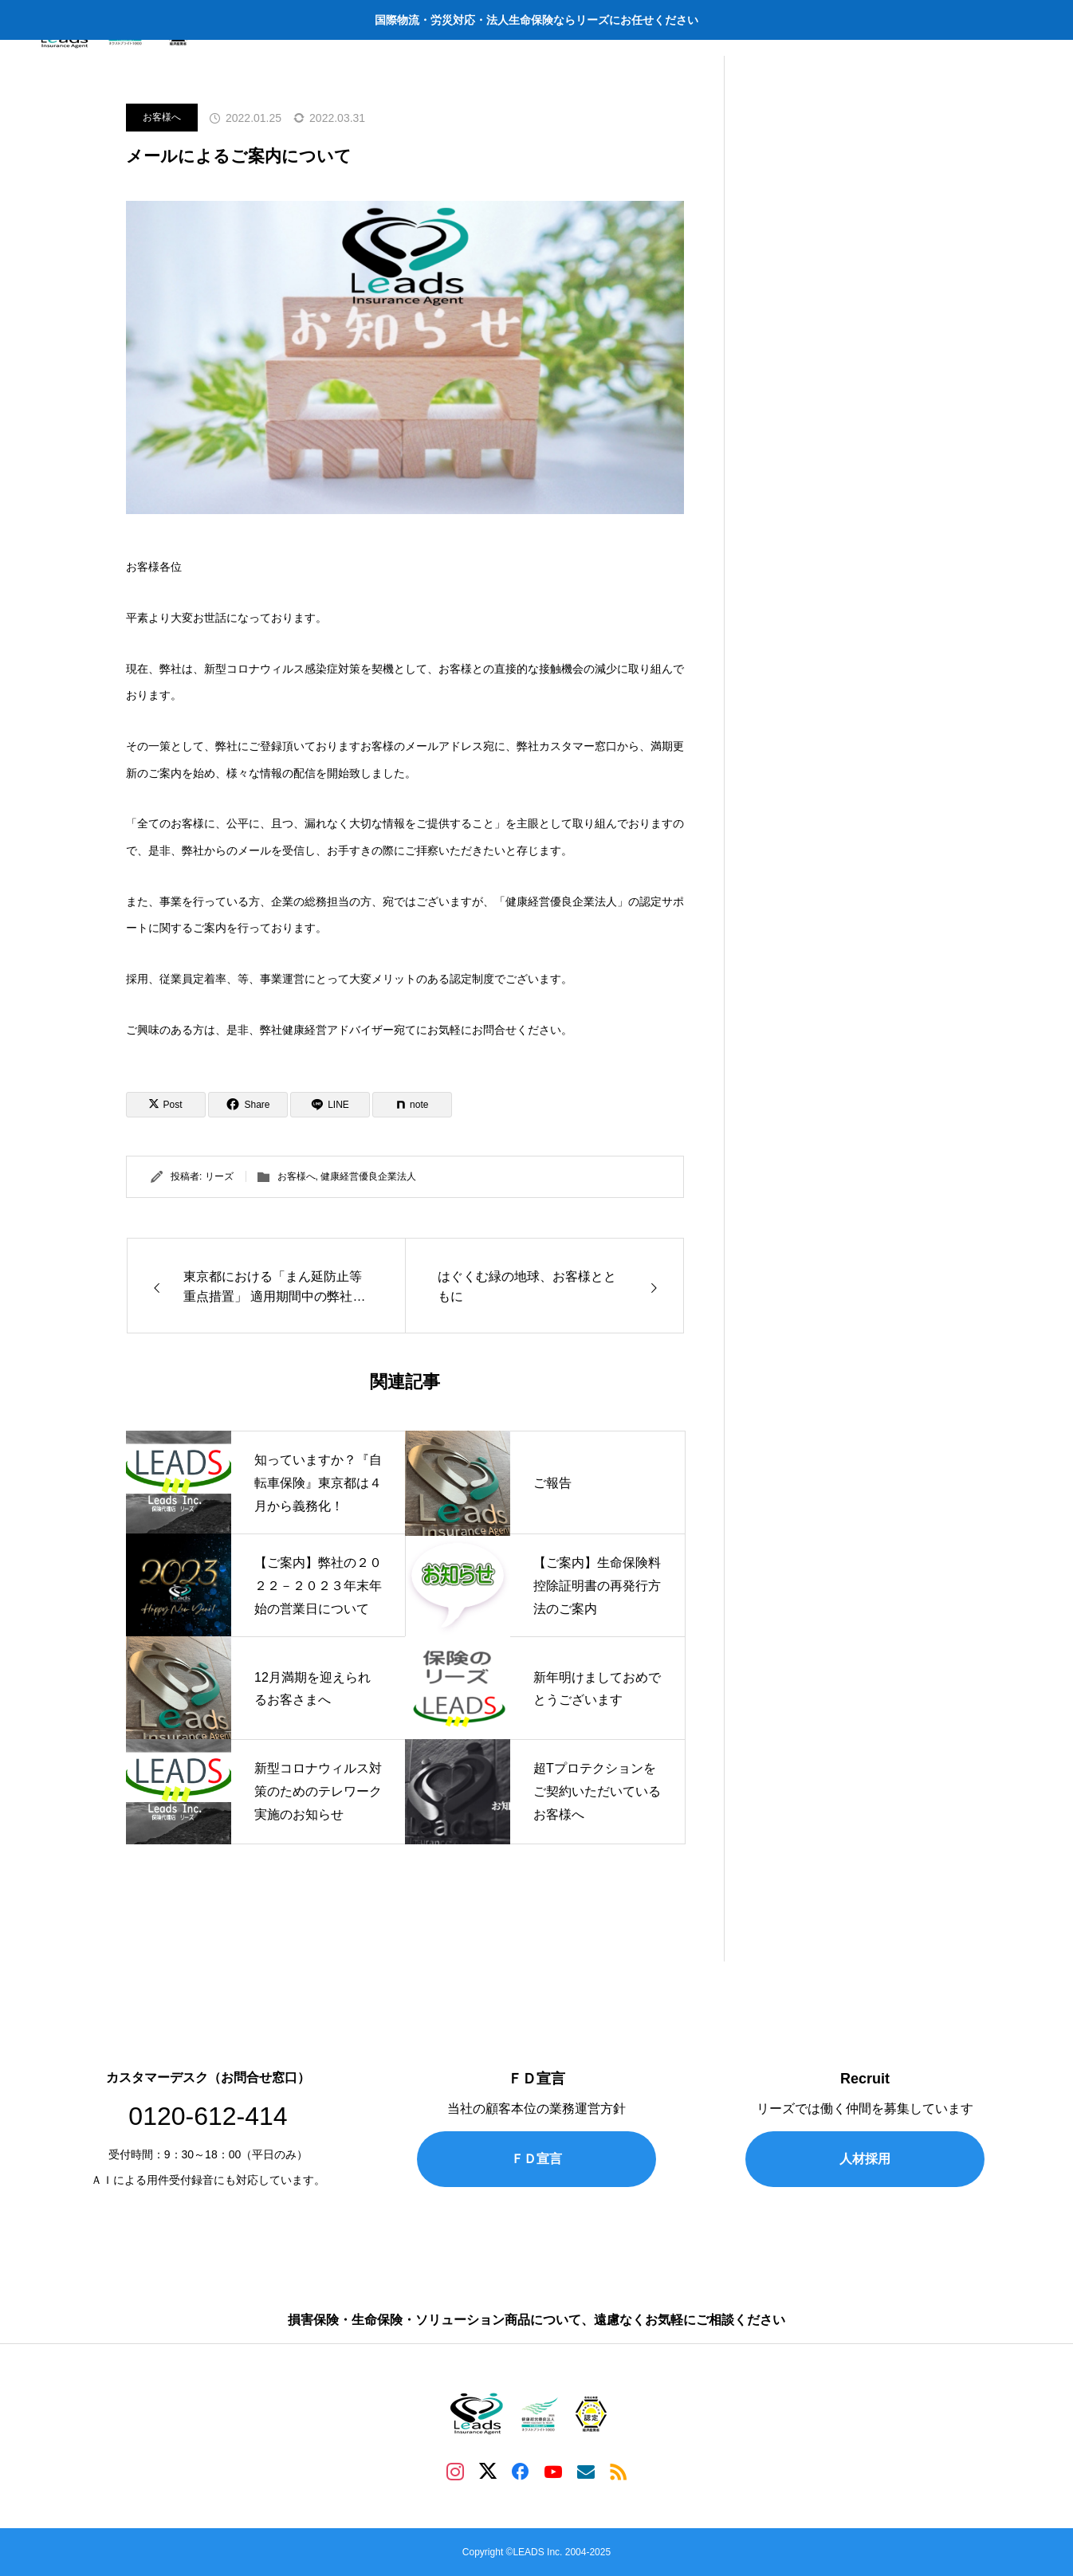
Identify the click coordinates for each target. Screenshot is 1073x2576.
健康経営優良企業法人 (368, 1176)
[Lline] (330, 1104)
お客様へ (162, 117)
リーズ (219, 1176)
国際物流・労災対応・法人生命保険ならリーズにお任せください (536, 20)
